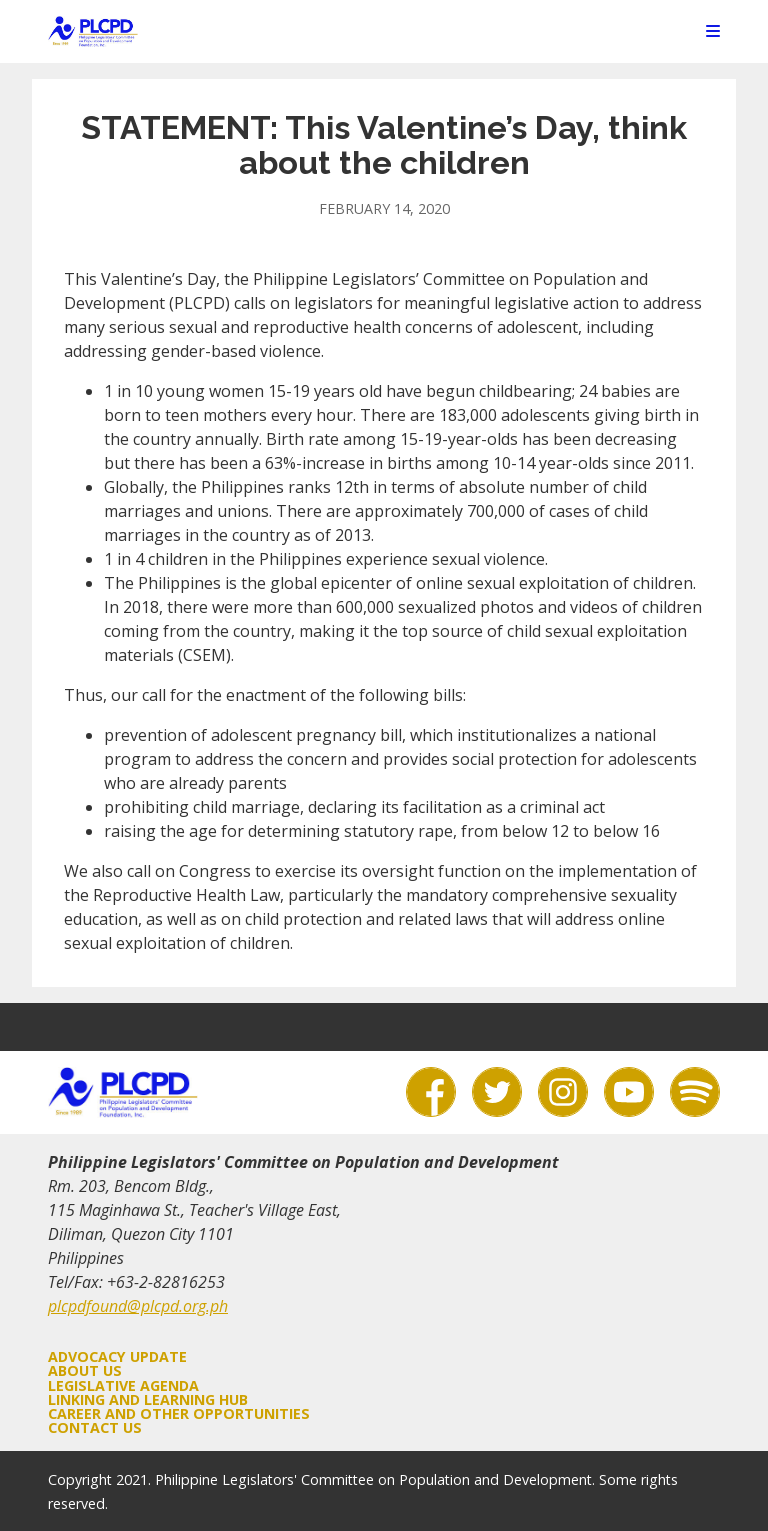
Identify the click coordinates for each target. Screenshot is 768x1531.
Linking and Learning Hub (148, 1399)
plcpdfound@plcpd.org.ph (138, 1306)
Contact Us (95, 1427)
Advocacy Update (117, 1356)
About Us (85, 1370)
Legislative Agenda (123, 1385)
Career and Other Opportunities (179, 1413)
